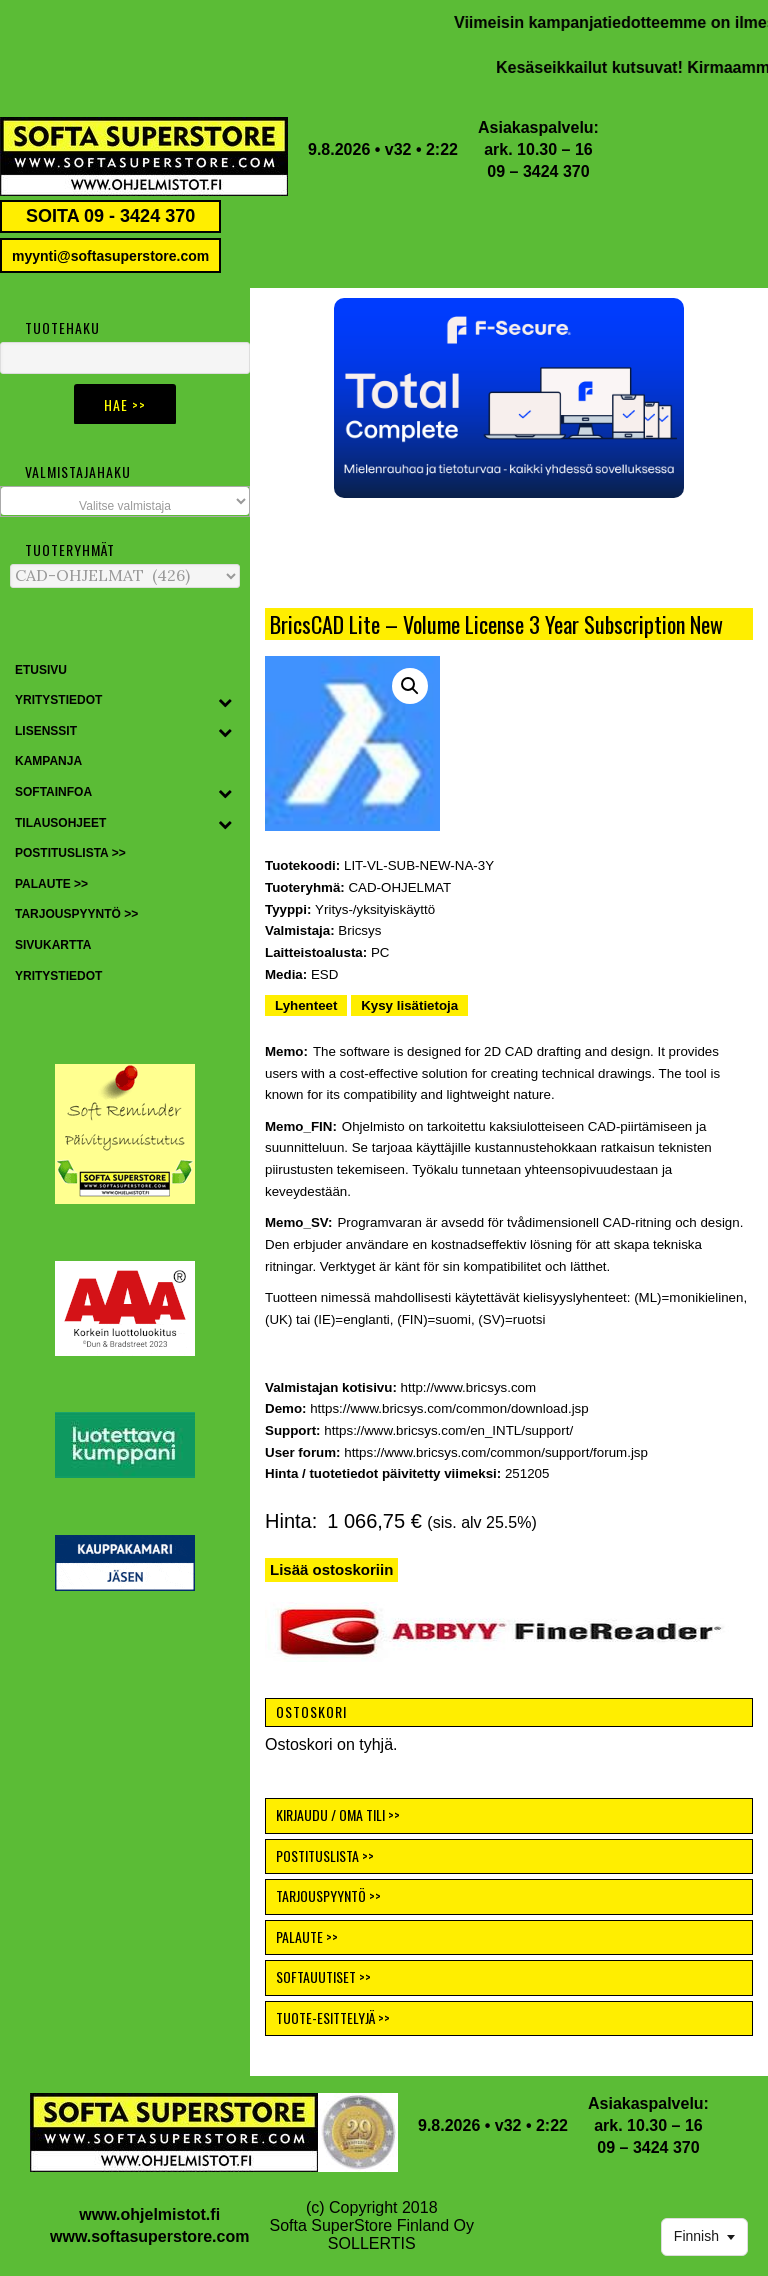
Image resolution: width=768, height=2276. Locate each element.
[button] (509, 398)
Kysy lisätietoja (409, 1005)
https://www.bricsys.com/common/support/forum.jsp (496, 1452)
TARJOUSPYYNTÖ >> (328, 1895)
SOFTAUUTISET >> (323, 1976)
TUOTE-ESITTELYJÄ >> (333, 2017)
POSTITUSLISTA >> (325, 1855)
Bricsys (359, 930)
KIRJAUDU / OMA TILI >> (338, 1814)
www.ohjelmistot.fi (149, 2214)
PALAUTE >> (307, 1936)
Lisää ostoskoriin (331, 1569)
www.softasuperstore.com (149, 2236)
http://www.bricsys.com (469, 1387)
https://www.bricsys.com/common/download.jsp (449, 1408)
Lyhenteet (306, 1005)
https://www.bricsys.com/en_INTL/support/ (448, 1430)
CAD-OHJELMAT (399, 887)
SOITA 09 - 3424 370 (110, 216)
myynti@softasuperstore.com (110, 256)
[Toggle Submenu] (225, 701)
